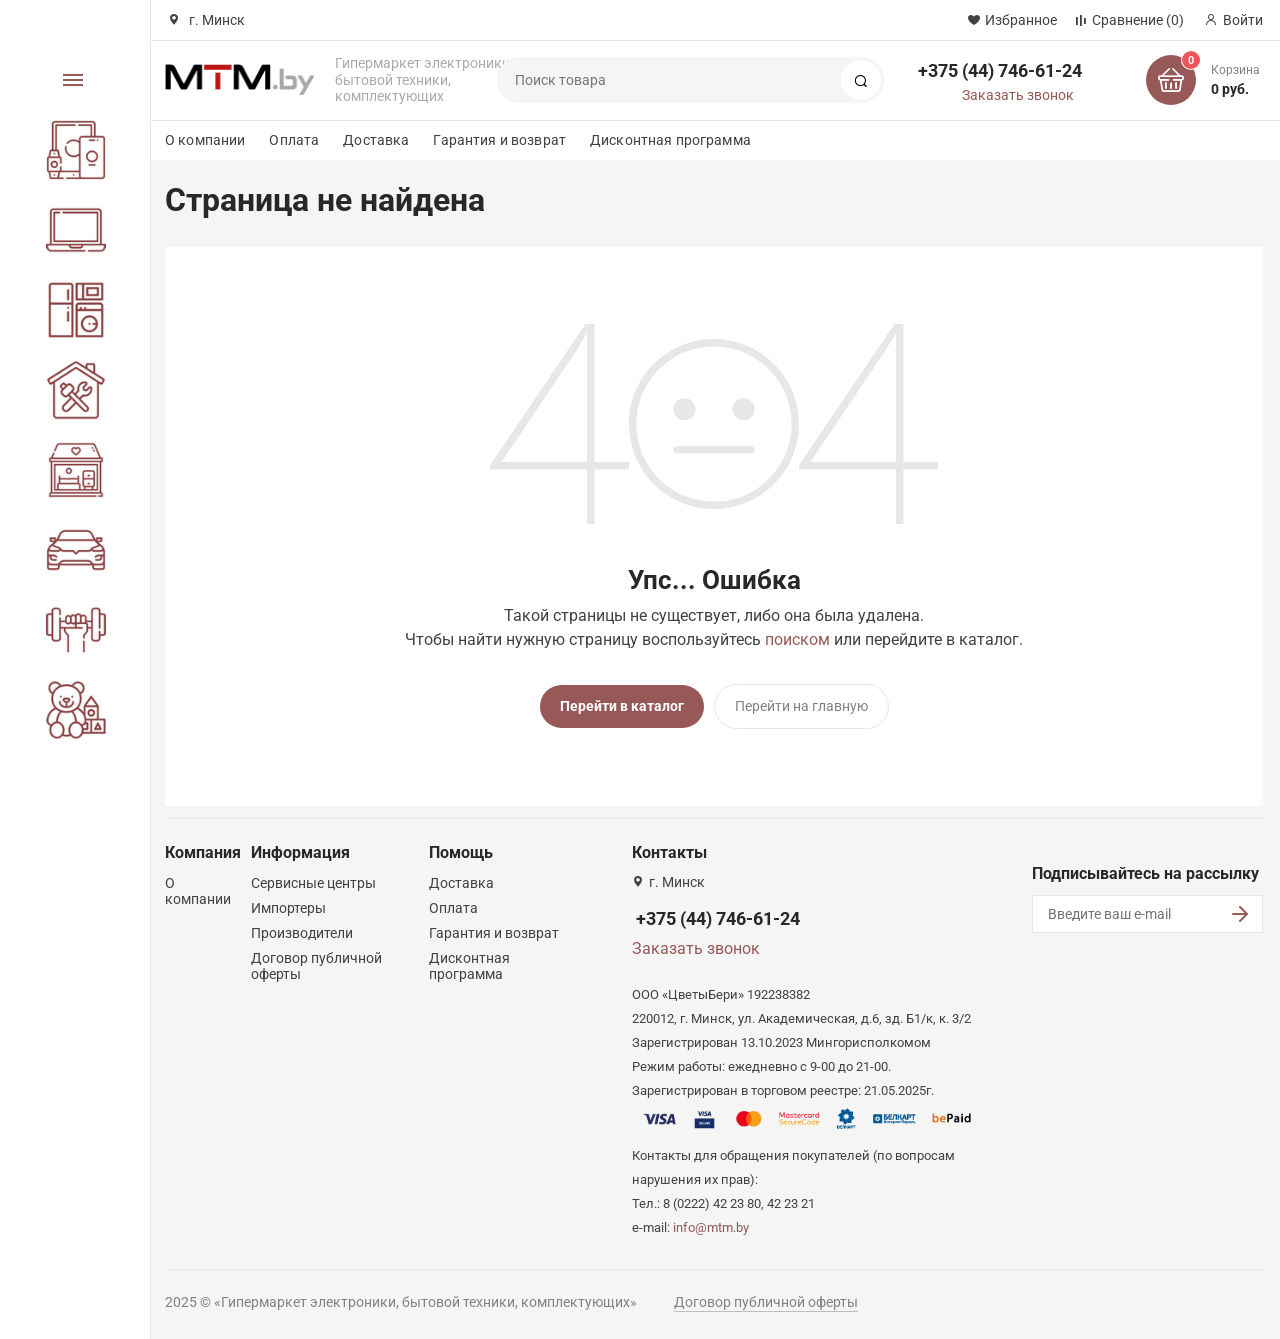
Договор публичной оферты (766, 1302)
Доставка (376, 140)
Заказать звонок (1018, 95)
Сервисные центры (313, 883)
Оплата (294, 140)
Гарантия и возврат (499, 140)
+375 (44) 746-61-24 (1000, 70)
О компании (205, 140)
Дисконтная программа (670, 140)
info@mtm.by (711, 1227)
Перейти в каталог (622, 706)
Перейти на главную (801, 706)
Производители (302, 933)
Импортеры (288, 908)
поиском (797, 639)
